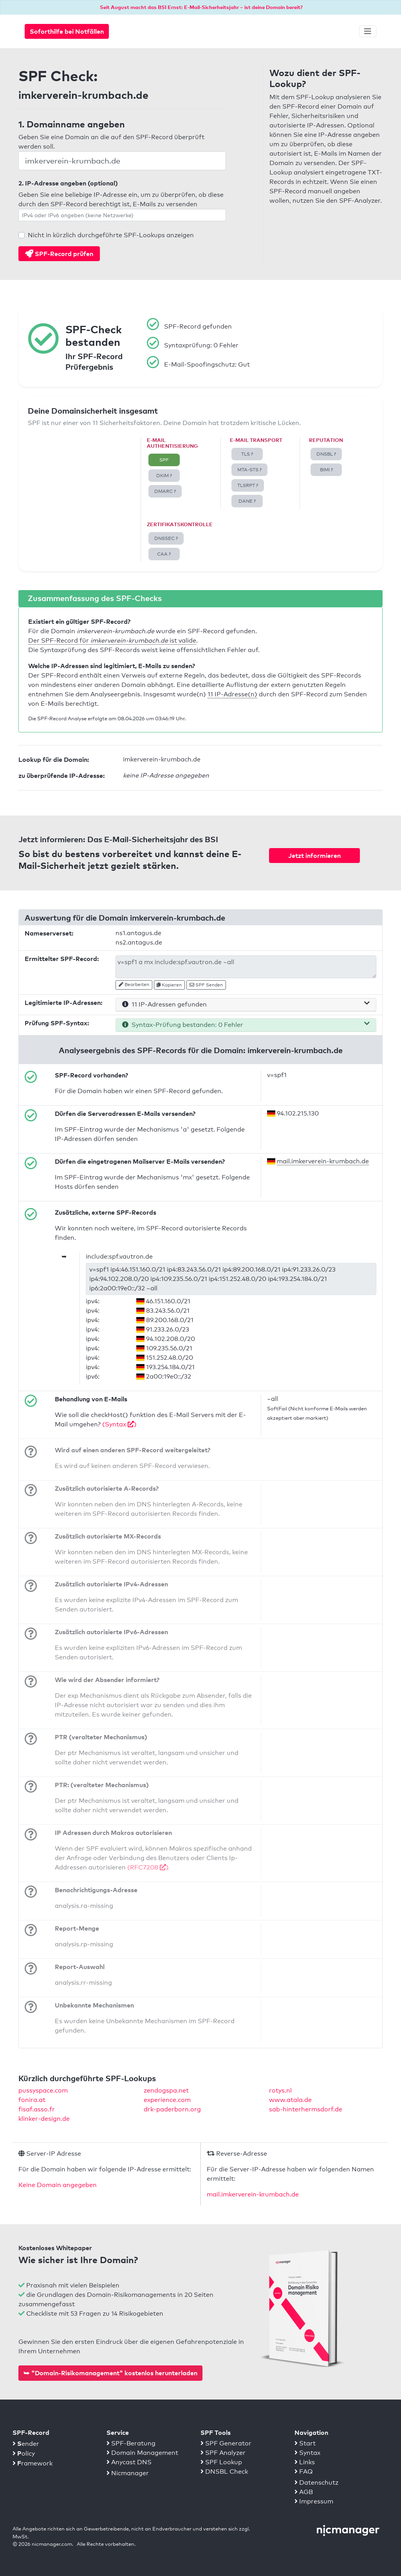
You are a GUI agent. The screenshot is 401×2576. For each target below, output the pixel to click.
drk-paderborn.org (172, 2109)
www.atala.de (290, 2100)
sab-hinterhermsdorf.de (305, 2109)
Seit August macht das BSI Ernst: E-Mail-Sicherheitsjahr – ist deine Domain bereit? (201, 7)
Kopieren (169, 985)
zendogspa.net (166, 2090)
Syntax (307, 2452)
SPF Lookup (221, 2462)
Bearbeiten (134, 984)
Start (305, 2443)
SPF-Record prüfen (59, 254)
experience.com (167, 2100)
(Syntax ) (119, 1424)
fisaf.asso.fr (36, 2109)
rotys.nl (280, 2090)
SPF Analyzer (223, 2452)
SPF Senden (206, 985)
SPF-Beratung (131, 2443)
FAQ (303, 2471)
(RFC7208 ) (148, 1867)
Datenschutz (316, 2482)
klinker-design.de (44, 2118)
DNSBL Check (224, 2471)
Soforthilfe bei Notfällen (67, 31)
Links (304, 2462)
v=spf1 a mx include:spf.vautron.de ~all (246, 967)
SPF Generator (225, 2443)
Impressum (313, 2501)
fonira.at (31, 2100)
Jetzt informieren (314, 855)
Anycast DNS (129, 2462)
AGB (303, 2492)
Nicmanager (128, 2473)
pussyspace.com (43, 2090)
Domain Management (142, 2452)
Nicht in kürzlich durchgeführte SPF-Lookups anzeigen (111, 235)
